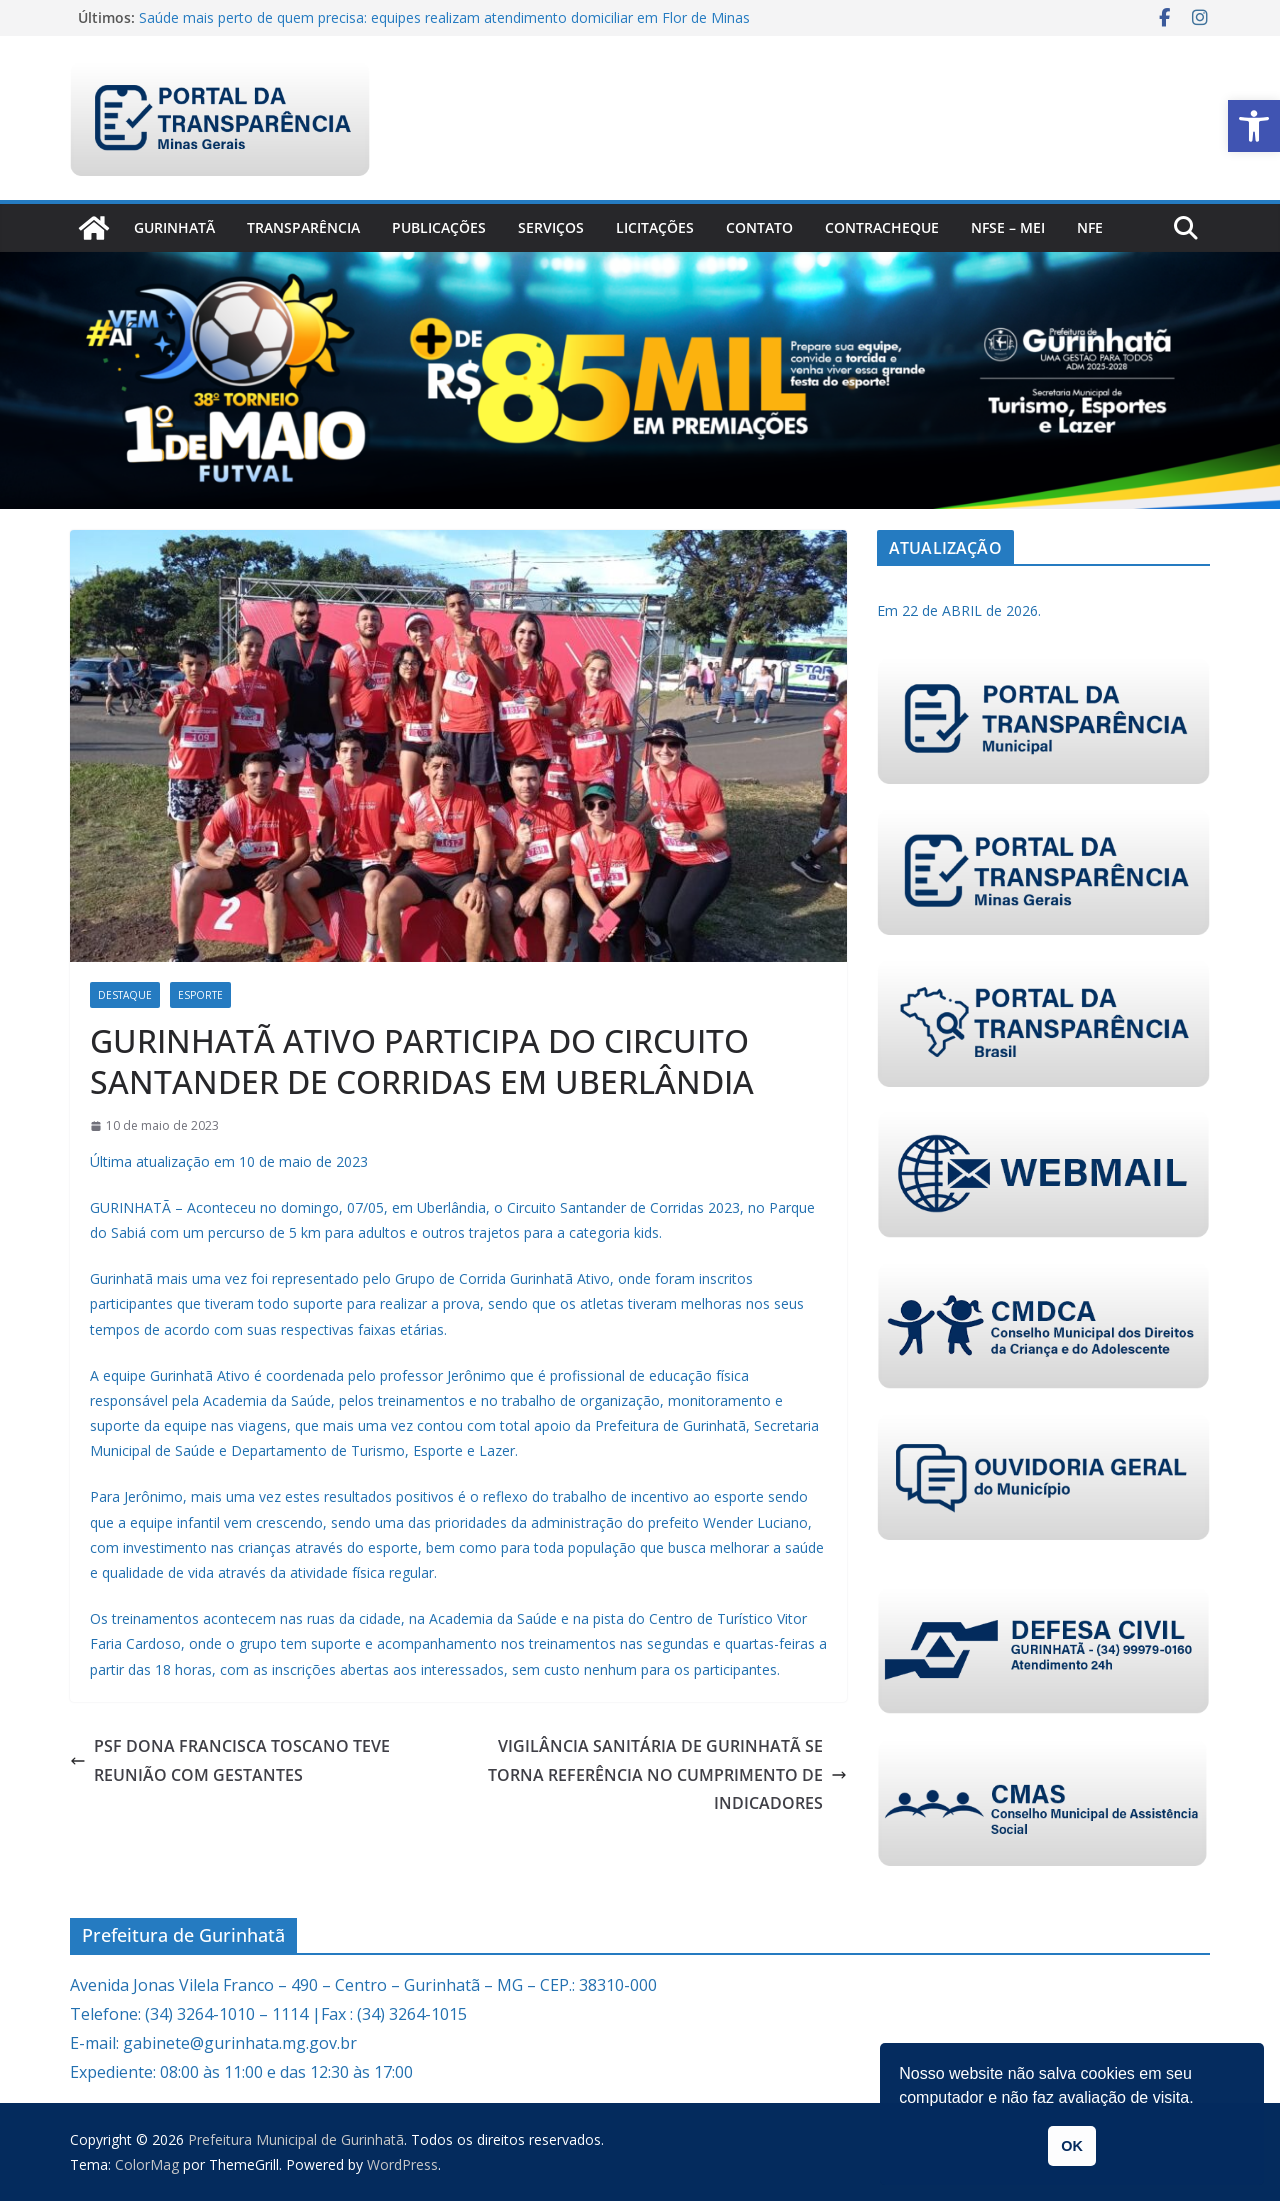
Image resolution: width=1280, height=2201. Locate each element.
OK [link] (1072, 2146)
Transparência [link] (303, 227)
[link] (1254, 126)
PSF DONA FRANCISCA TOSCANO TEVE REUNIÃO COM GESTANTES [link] (230, 1760)
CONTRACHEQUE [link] (882, 227)
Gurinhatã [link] (174, 227)
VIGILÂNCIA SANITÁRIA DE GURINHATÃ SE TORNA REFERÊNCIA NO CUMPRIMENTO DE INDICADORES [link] (667, 1775)
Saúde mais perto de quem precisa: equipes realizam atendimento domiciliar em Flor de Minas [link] (444, 17)
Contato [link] (759, 227)
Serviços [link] (551, 227)
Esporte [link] (200, 995)
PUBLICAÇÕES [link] (439, 227)
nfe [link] (1090, 227)
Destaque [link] (125, 995)
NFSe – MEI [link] (1008, 227)
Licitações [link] (655, 227)
